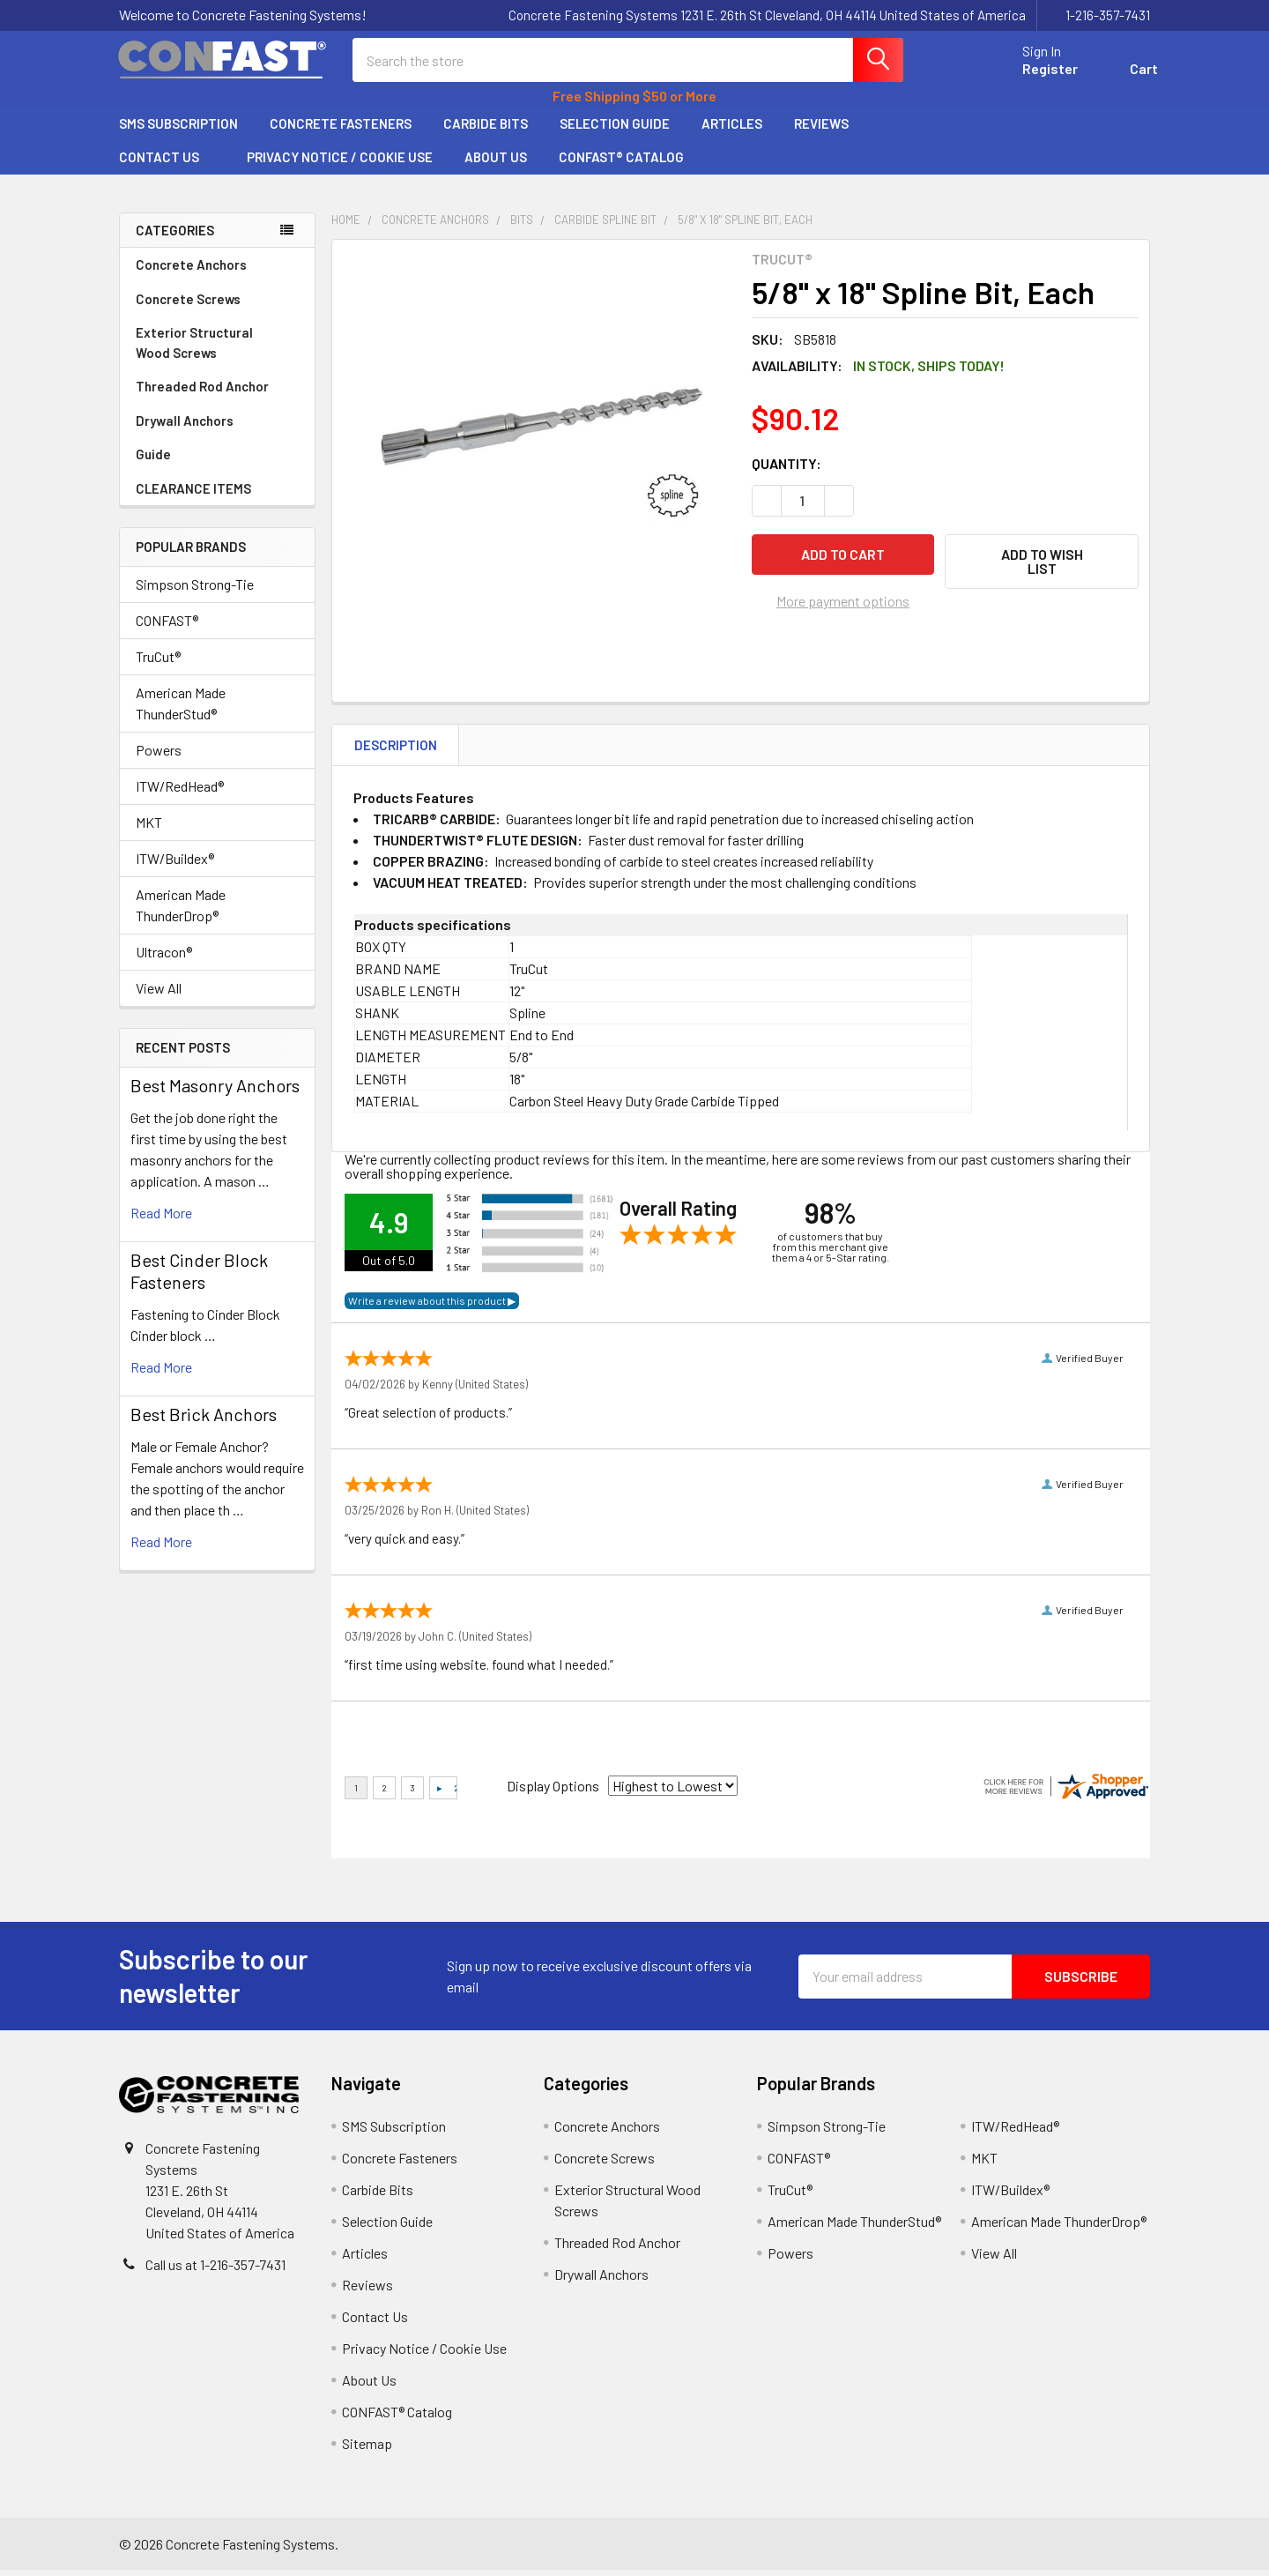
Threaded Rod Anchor (217, 392)
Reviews (821, 130)
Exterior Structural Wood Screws (217, 349)
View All (159, 994)
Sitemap (367, 2449)
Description (395, 751)
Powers (159, 756)
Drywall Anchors (185, 427)
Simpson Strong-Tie (195, 590)
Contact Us (167, 163)
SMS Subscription (178, 130)
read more (161, 1218)
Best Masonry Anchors (215, 1091)
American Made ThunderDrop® (181, 911)
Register (1042, 72)
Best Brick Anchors (203, 1420)
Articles (731, 130)
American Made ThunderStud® (181, 709)
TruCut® (158, 662)
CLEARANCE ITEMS (193, 495)
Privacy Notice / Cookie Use (340, 163)
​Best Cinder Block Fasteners (199, 1277)
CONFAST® (167, 626)
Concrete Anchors (217, 271)
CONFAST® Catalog (621, 163)
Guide (153, 460)
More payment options (842, 607)
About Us (495, 163)
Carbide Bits (485, 130)
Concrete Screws (217, 305)
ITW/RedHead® (180, 792)
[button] (1042, 567)
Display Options (553, 1791)
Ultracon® (164, 957)
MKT (149, 828)
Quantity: (786, 469)
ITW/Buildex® (175, 864)
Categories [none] (175, 236)
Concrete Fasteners (341, 130)
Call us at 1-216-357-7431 (215, 2270)
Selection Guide (615, 130)
